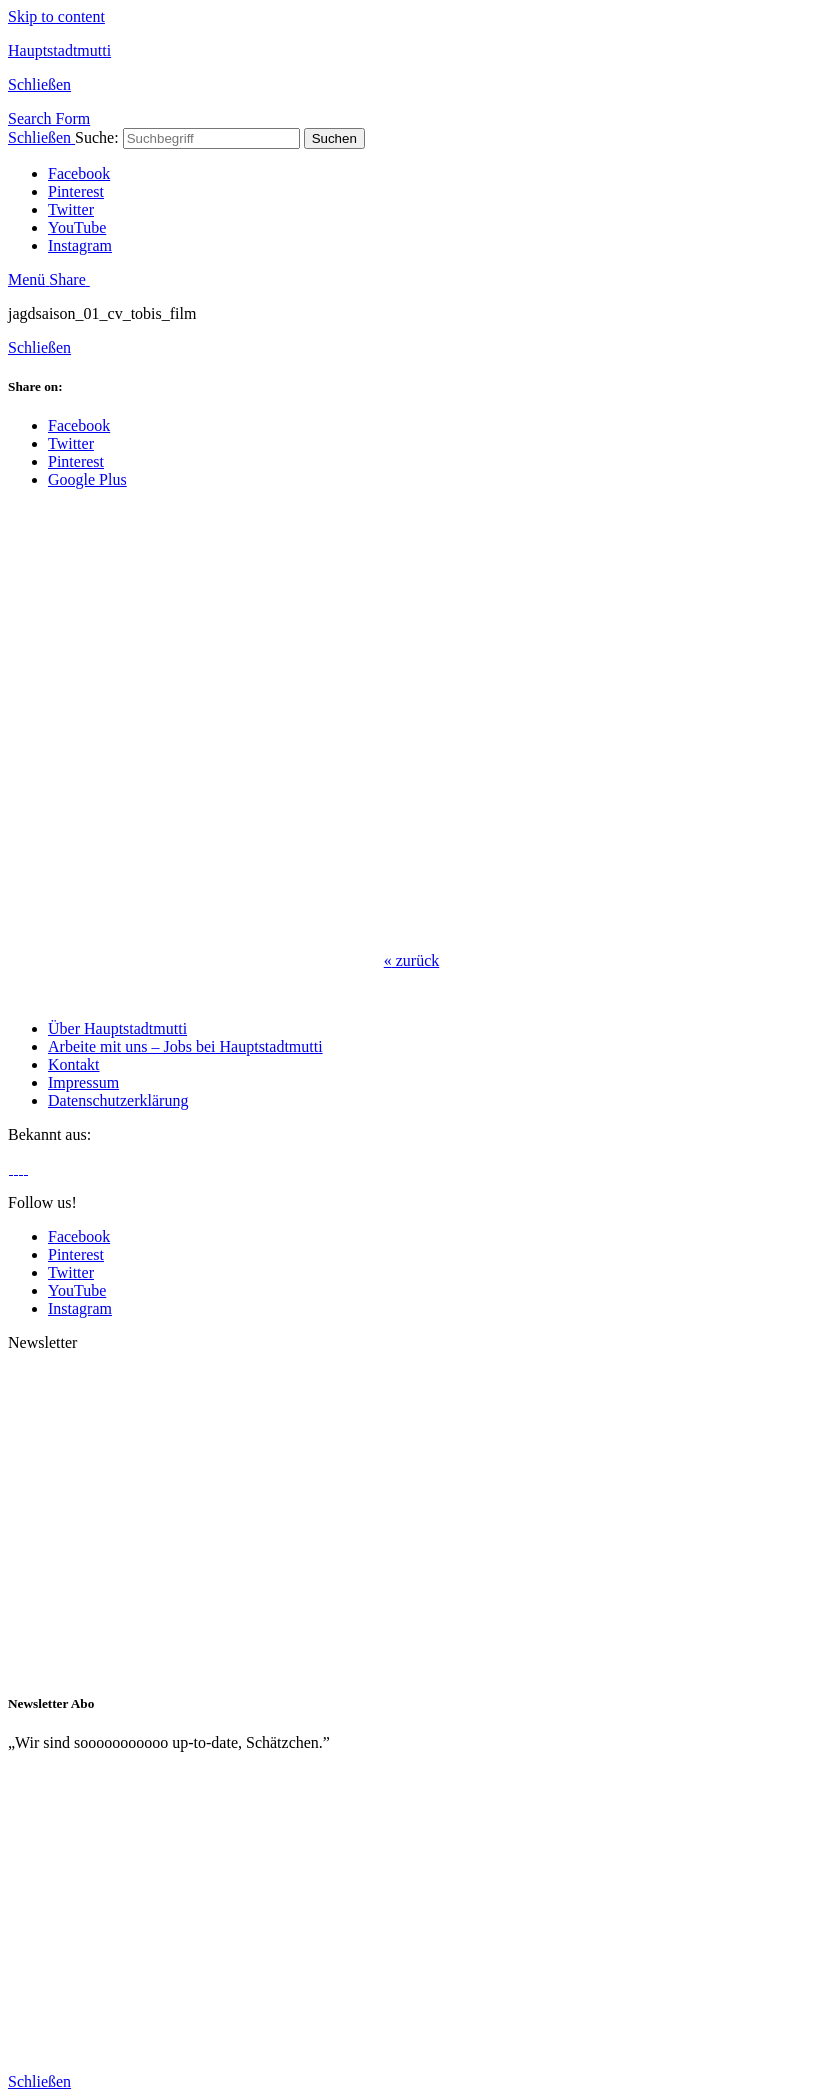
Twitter (71, 209)
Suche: (97, 137)
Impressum (83, 1082)
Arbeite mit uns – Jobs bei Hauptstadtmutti (185, 1046)
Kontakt (74, 1064)
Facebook (79, 173)
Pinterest (76, 191)
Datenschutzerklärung (118, 1100)
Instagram (80, 245)
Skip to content (56, 16)
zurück (412, 960)
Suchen (334, 138)
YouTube (77, 227)
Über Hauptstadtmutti (117, 1028)
